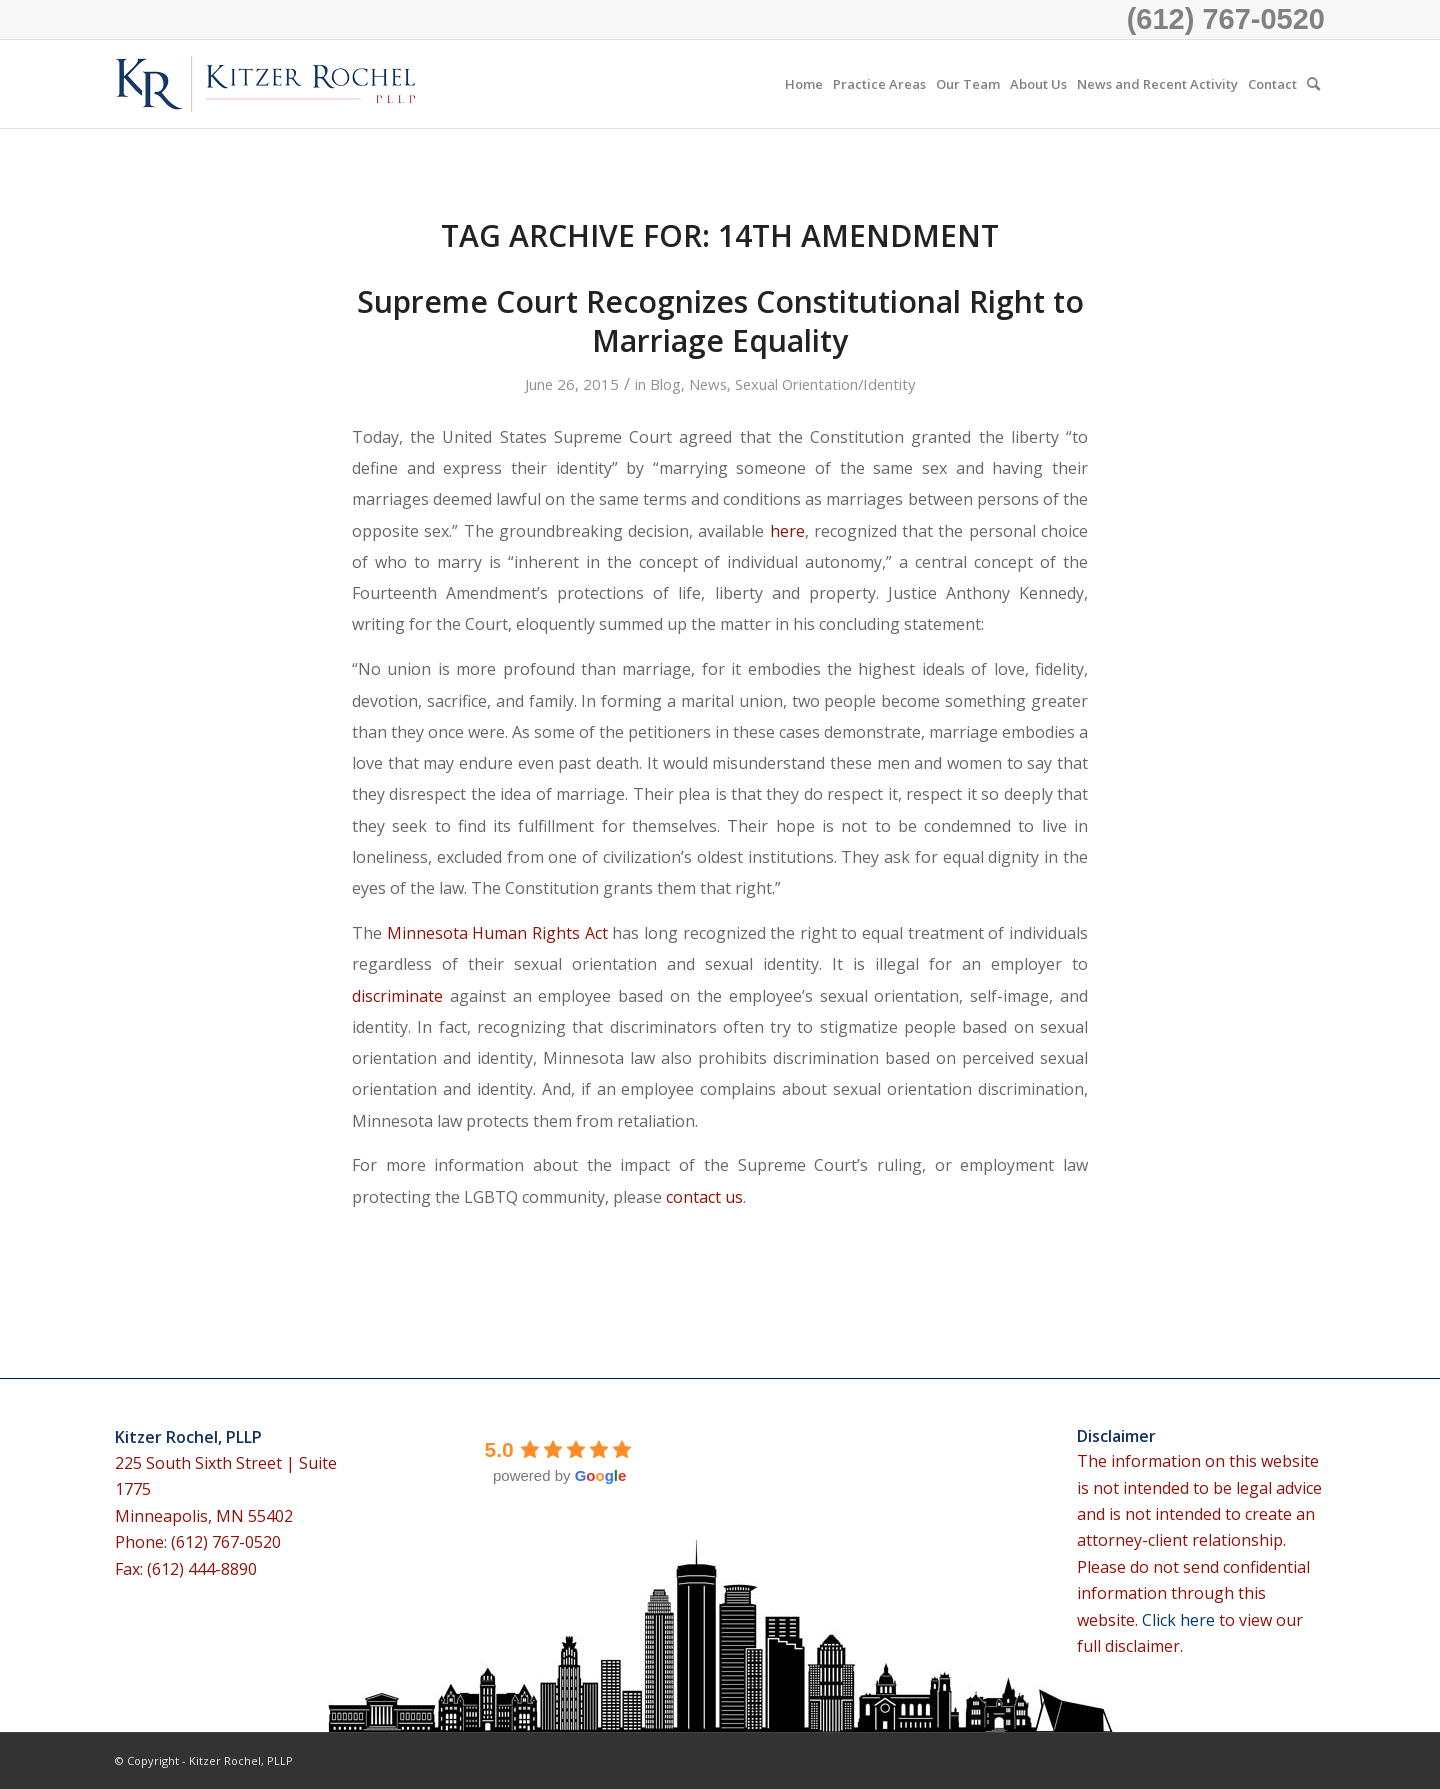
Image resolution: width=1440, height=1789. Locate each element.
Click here (1180, 1620)
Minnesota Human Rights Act (497, 933)
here (787, 531)
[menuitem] (804, 84)
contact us (704, 1197)
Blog (665, 384)
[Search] (1313, 84)
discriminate (397, 996)
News (708, 384)
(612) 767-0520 (1226, 19)
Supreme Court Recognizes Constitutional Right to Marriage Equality (720, 321)
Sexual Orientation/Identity (825, 384)
